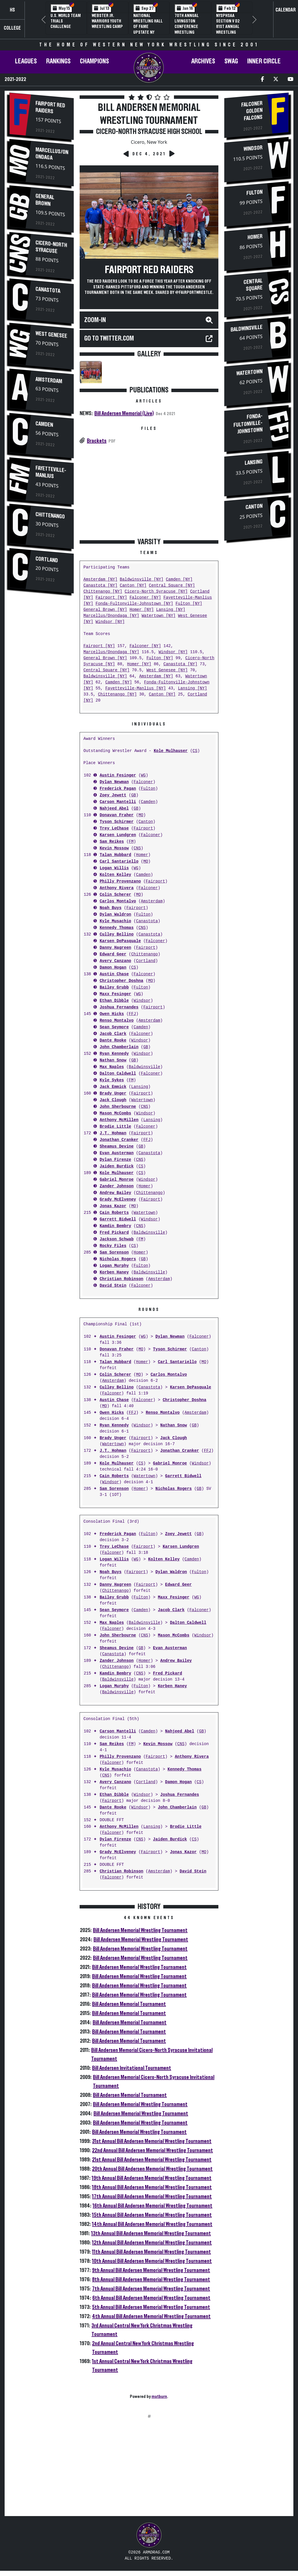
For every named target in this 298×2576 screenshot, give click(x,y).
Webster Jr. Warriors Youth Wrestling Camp (107, 21)
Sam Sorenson (114, 1252)
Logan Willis (114, 868)
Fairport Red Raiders (50, 107)
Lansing (139, 1087)
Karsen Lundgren (118, 835)
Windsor (142, 1000)
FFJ (132, 1014)
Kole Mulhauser (171, 751)
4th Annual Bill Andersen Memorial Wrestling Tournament (151, 2316)
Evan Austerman (117, 1153)
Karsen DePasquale (120, 941)
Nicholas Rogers (118, 1259)
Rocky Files (113, 1246)
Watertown (142, 1100)
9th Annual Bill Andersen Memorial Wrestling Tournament (151, 2270)
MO (140, 815)
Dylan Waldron (115, 914)
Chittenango (50, 515)
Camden (44, 425)
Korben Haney (114, 1272)
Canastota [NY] (100, 585)
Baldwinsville (144, 1067)
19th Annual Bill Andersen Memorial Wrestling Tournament (151, 2178)
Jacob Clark (113, 1034)
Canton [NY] (133, 585)
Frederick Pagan (118, 788)
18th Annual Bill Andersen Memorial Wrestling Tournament (152, 2187)
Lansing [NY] (170, 610)
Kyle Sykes (112, 1080)
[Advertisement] (42, 695)
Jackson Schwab (117, 1239)
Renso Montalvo (117, 1020)
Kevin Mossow (114, 848)
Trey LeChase (114, 828)
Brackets (96, 441)
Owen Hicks (112, 1014)
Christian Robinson (121, 1279)
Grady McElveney (118, 1199)
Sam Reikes (112, 841)
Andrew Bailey (115, 1193)
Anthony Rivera (117, 888)
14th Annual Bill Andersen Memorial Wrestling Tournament (152, 2224)
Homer (142, 855)
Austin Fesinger (118, 775)
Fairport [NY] (111, 597)
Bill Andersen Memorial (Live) (124, 413)
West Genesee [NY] (167, 670)
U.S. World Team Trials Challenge (65, 21)
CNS (137, 848)
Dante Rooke (113, 1040)
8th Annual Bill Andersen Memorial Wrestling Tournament (151, 2279)
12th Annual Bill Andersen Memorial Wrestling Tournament (152, 2243)
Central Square (253, 285)
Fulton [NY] (188, 603)
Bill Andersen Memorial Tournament (129, 2004)
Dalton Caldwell (118, 1073)
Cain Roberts (114, 1213)
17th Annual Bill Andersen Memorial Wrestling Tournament (152, 2196)
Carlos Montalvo (118, 901)
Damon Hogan (113, 967)
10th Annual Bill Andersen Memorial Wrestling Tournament (152, 2261)
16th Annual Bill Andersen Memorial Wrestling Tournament (152, 2206)
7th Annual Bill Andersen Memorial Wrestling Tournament (151, 2289)
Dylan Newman (114, 782)
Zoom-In (95, 320)
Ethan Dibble (114, 1000)
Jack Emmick (113, 1087)
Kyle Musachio (115, 921)
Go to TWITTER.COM (109, 338)
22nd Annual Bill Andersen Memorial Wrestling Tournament (152, 2150)
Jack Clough (113, 1100)
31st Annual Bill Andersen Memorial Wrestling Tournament (151, 2141)
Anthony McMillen (119, 1120)
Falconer (143, 782)
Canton (145, 822)
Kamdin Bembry (115, 1226)
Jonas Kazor (113, 1206)
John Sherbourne (118, 1107)
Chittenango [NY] (102, 591)
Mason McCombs (115, 1113)
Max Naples (112, 1067)
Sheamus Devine (117, 1146)
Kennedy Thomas (117, 928)
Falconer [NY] (145, 597)
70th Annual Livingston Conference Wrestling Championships (189, 26)
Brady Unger (113, 1093)
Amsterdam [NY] (100, 579)
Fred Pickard (114, 1232)
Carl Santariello (119, 861)
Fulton (148, 788)
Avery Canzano (115, 961)
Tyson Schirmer (117, 822)
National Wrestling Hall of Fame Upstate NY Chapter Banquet (148, 29)
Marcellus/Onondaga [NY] (111, 616)
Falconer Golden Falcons (252, 111)
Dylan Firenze (115, 1160)
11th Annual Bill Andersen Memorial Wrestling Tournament (151, 2252)
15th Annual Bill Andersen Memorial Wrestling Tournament (152, 2215)
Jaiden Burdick (117, 1166)
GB (133, 795)
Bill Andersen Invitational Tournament (131, 2068)
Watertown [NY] (159, 616)
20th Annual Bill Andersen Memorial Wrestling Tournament (152, 2169)
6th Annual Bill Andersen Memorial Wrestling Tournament (151, 2298)
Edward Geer (113, 954)
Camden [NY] (179, 579)
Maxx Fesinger (115, 994)
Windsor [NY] (110, 622)
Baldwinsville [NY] (141, 579)
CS (194, 751)
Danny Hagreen (115, 947)
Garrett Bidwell (118, 1219)
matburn (159, 2396)
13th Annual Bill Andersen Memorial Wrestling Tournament (151, 2233)
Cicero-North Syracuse (51, 245)
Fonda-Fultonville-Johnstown (248, 425)
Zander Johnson (117, 1186)
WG (143, 775)
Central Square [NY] (172, 585)
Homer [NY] (142, 610)
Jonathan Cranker (119, 1140)
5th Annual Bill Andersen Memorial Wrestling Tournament (151, 2307)
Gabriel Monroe (117, 1179)
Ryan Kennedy (114, 1054)
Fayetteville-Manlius (50, 472)
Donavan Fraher (117, 815)
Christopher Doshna (121, 981)
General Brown (44, 198)
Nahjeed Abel (114, 808)
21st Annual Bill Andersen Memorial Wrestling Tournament (151, 2160)
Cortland (46, 560)
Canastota (47, 288)
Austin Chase (114, 974)
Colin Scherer (115, 894)
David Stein (113, 1285)
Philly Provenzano (120, 881)
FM (131, 841)
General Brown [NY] (105, 610)
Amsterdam (48, 379)
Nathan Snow (113, 1060)
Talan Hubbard (115, 855)
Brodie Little (115, 1126)
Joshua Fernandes (119, 1007)
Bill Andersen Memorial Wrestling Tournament (140, 1930)
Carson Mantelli (118, 802)
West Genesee (51, 333)
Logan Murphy (114, 1266)
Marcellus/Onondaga (51, 153)
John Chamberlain (119, 1047)
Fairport (143, 828)
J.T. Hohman (113, 1133)
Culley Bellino (117, 934)
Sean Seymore (114, 1027)
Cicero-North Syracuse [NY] (156, 591)
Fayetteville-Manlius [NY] (135, 688)
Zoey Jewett (113, 795)
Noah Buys (110, 908)
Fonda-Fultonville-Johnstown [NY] (134, 603)
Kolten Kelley (115, 875)
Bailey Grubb (114, 987)
